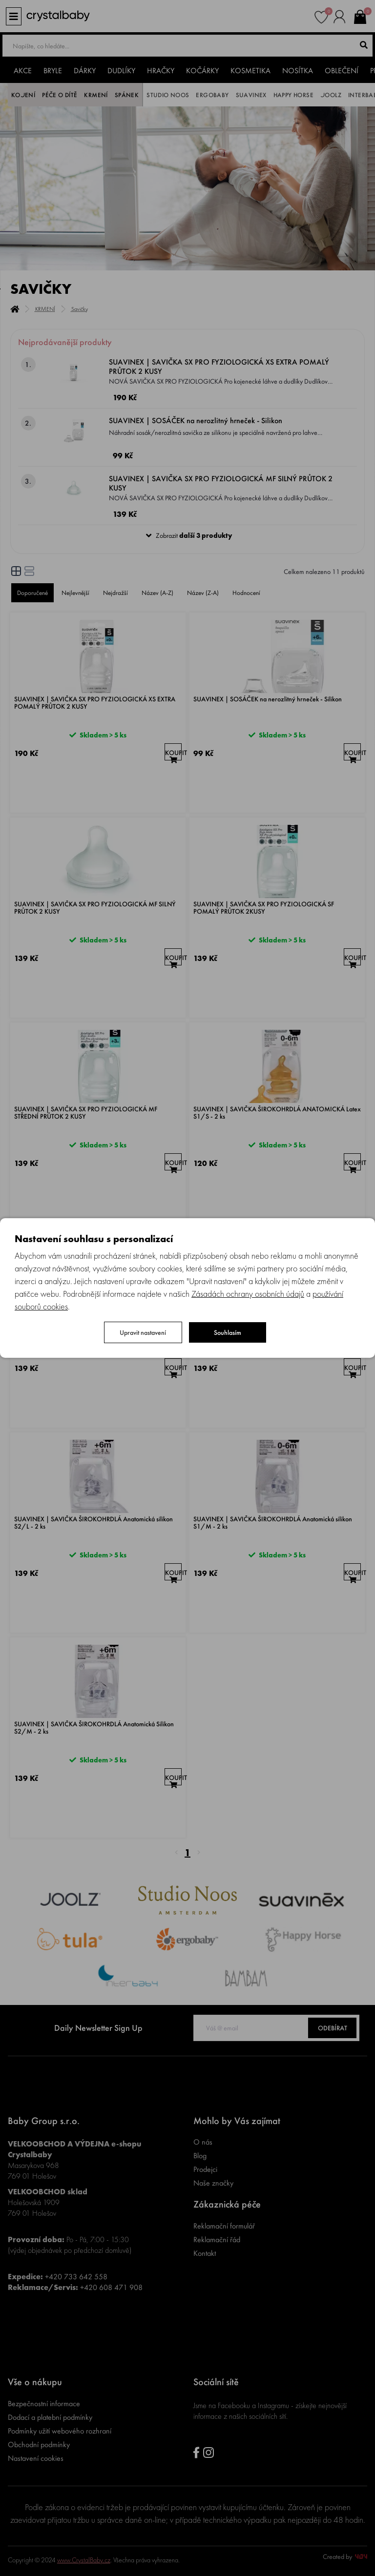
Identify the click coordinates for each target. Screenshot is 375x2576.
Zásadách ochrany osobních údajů (247, 1293)
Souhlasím (227, 1332)
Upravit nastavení (143, 1332)
